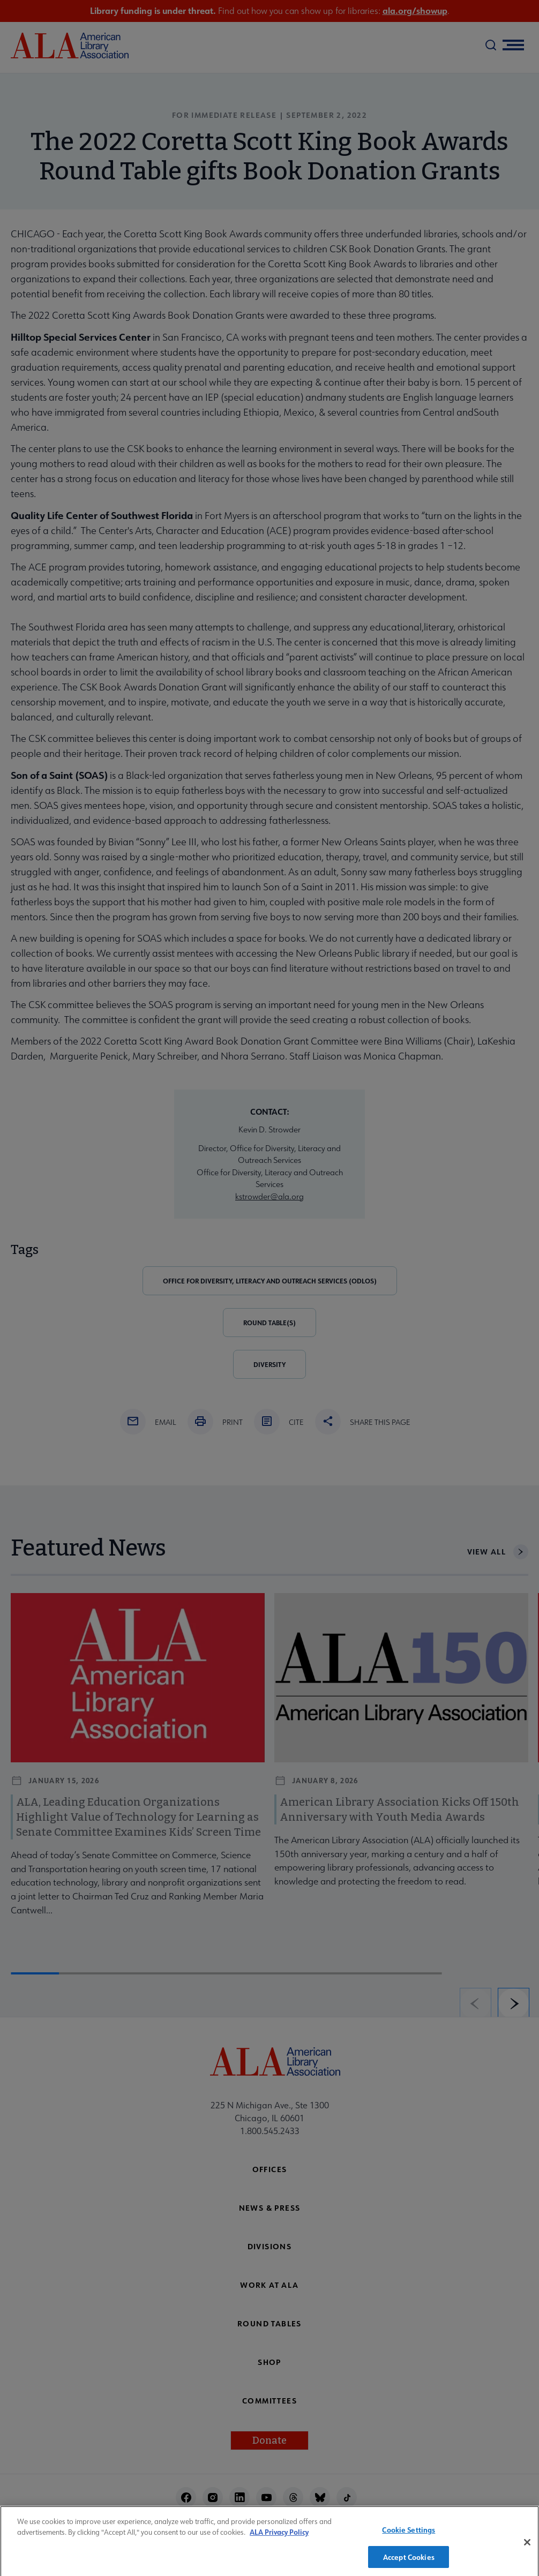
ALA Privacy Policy (279, 2536)
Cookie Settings (408, 2534)
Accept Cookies (409, 2561)
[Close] (527, 2547)
